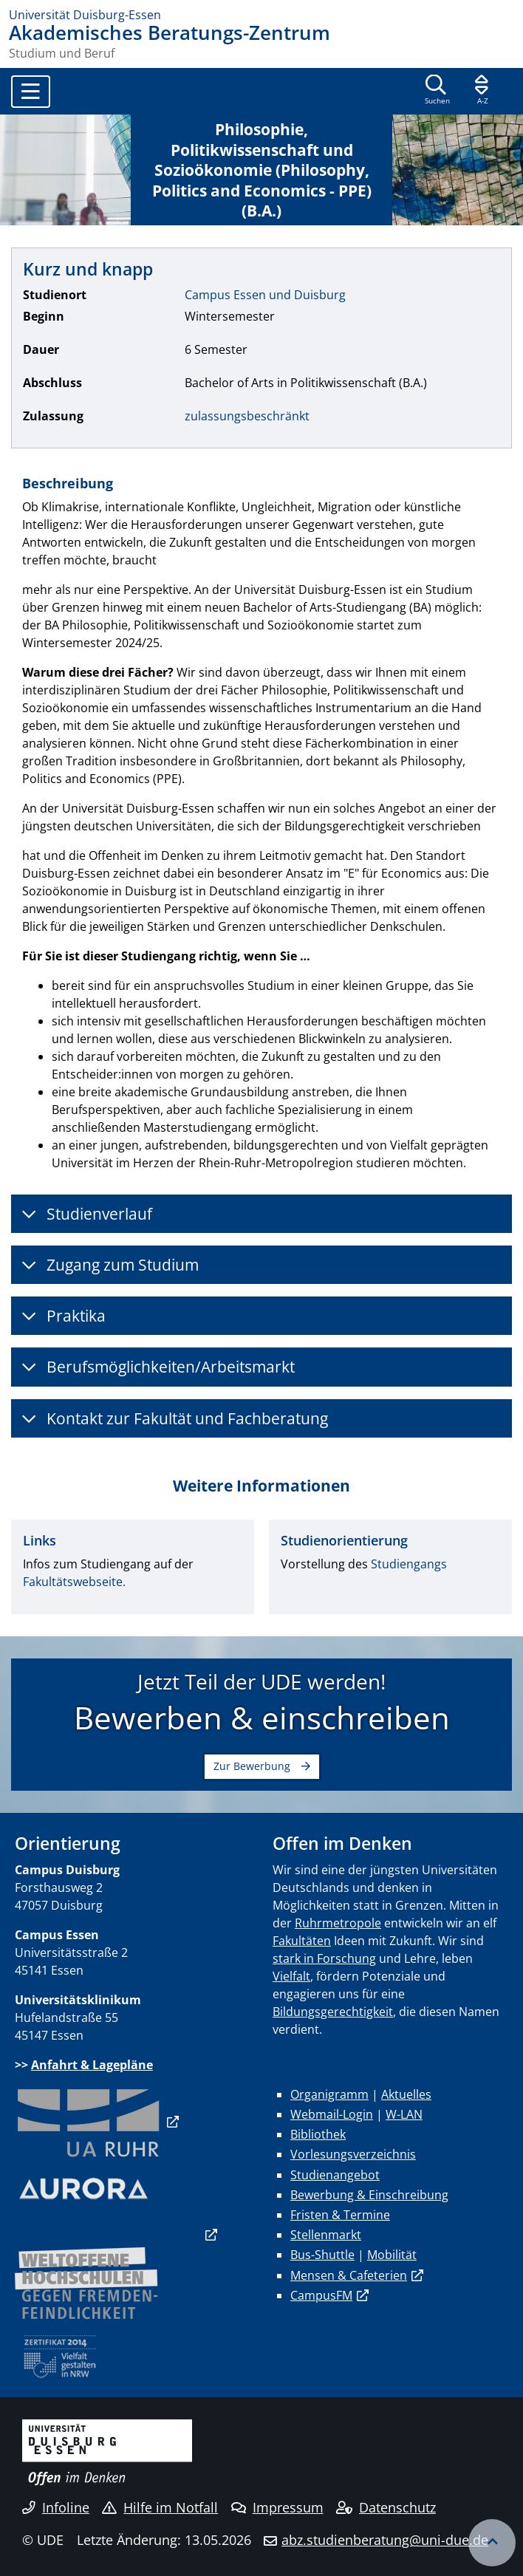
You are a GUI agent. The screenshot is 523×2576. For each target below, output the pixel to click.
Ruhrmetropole (338, 1923)
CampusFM (321, 2295)
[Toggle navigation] (30, 91)
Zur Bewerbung (251, 1766)
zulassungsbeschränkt (247, 416)
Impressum (277, 2507)
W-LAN (404, 2114)
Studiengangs (409, 1564)
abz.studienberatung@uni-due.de (384, 2540)
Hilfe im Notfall (160, 2507)
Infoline (55, 2507)
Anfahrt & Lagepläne (92, 2065)
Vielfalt (291, 1976)
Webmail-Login (331, 2114)
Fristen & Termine (340, 2215)
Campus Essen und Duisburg (265, 295)
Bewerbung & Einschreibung (369, 2195)
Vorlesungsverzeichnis (353, 2154)
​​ (89, 2122)
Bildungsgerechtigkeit (333, 2011)
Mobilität (392, 2255)
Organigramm (329, 2094)
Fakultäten (302, 1941)
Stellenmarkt (325, 2235)
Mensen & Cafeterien (348, 2275)
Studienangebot (335, 2175)
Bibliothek (318, 2134)
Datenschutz (386, 2507)
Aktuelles (406, 2094)
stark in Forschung (324, 1958)
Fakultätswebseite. (74, 1582)
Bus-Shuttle (322, 2255)
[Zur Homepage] (261, 15)
